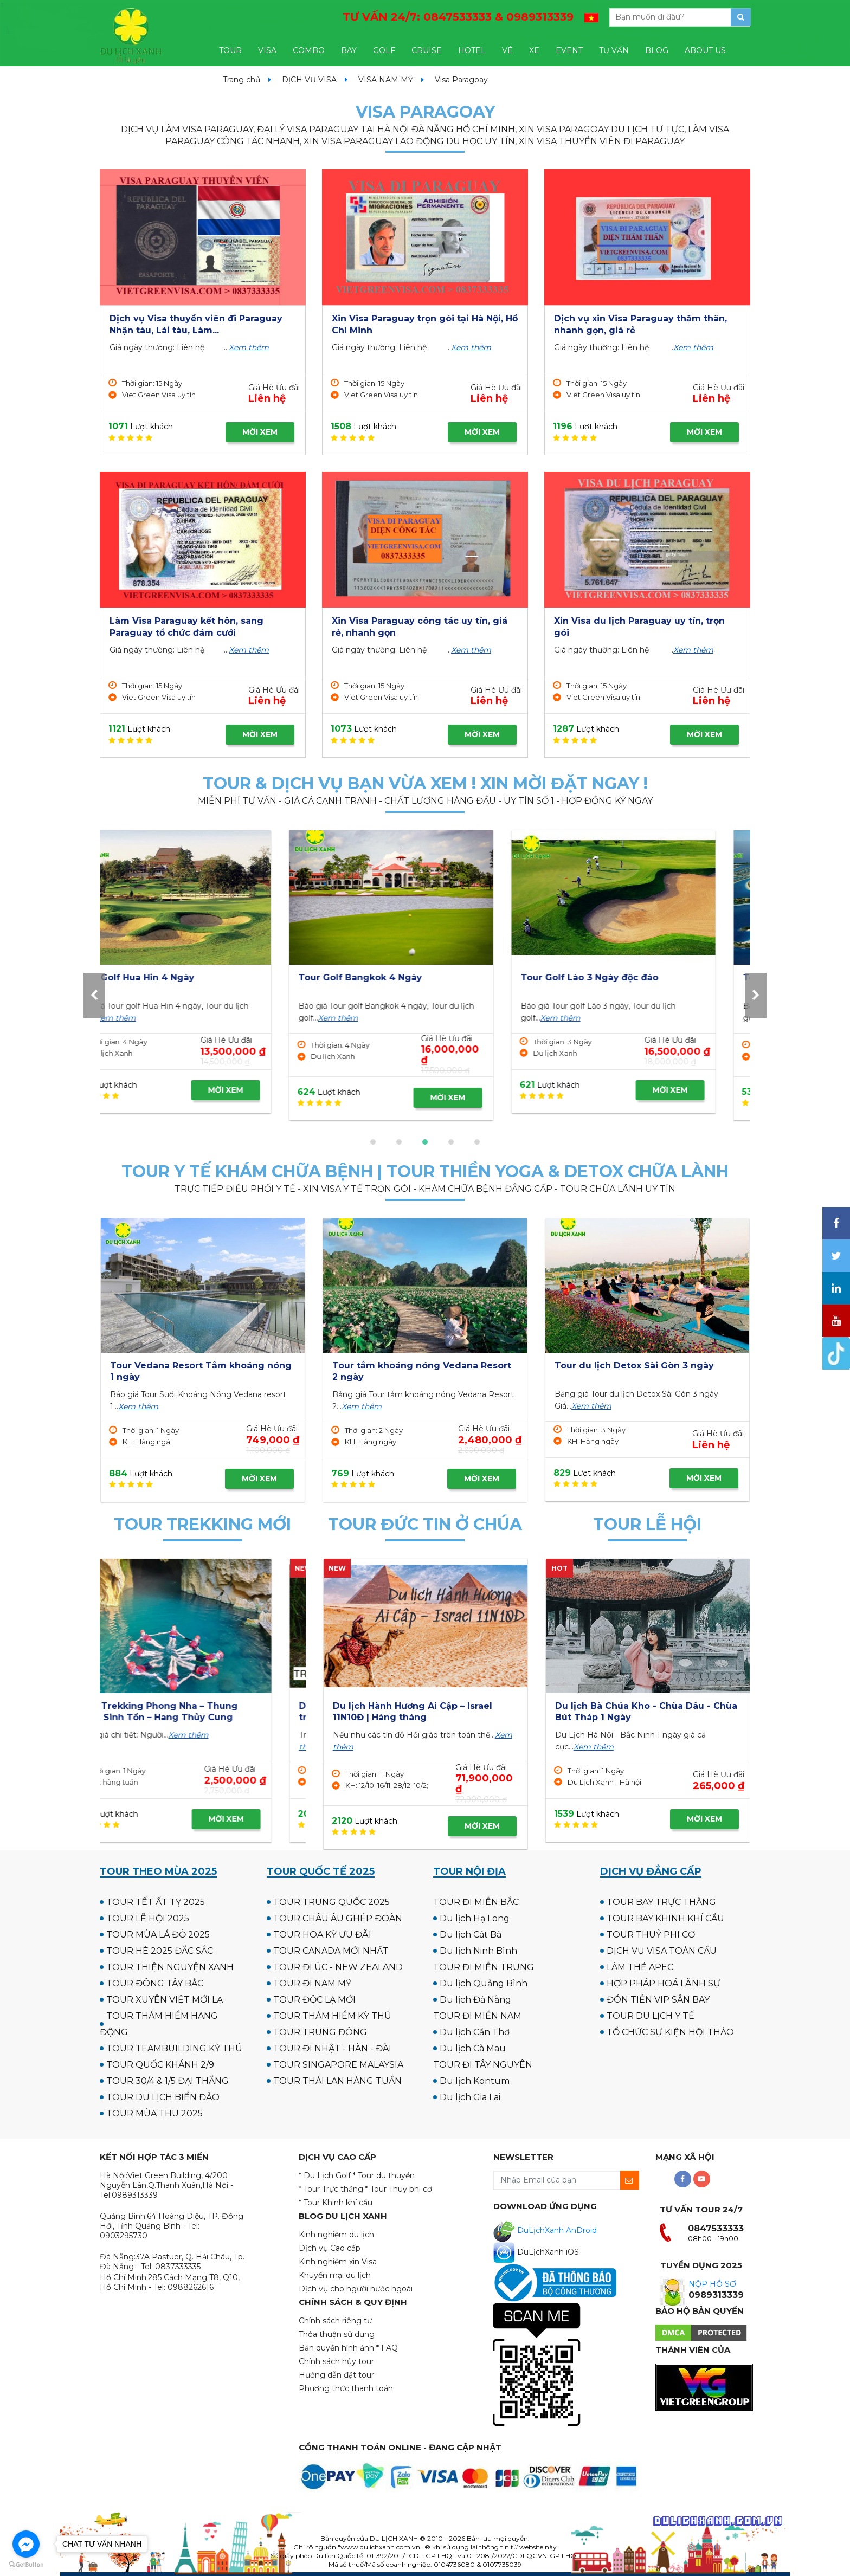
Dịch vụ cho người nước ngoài (356, 2289)
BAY (349, 50)
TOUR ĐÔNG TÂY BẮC (154, 1983)
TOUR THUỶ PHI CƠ (651, 1934)
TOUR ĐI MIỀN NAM (477, 2016)
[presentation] (94, 995)
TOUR (230, 50)
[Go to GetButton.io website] (26, 2564)
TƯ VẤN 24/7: (458, 16)
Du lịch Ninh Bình (478, 1951)
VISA (267, 50)
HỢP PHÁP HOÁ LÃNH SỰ (663, 1983)
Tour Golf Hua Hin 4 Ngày (614, 977)
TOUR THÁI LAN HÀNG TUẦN (337, 2081)
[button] (373, 1142)
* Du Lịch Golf (325, 2175)
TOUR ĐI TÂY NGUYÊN (482, 2064)
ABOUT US (705, 50)
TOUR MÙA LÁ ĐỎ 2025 (158, 1934)
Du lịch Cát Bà (470, 1934)
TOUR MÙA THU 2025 (154, 2113)
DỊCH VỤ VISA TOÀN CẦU (662, 1951)
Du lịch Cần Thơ (475, 2032)
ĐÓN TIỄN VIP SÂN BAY (658, 1999)
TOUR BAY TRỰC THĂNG (661, 1902)
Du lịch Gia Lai (470, 2097)
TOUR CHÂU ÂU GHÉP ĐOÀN (337, 1918)
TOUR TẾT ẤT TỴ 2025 (155, 1902)
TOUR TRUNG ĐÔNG (320, 2032)
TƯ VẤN (614, 50)
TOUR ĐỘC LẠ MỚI (314, 1999)
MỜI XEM (260, 432)
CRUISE (426, 50)
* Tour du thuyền (384, 2175)
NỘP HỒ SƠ (712, 2284)
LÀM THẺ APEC (640, 1967)
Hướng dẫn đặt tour (336, 2375)
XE (534, 50)
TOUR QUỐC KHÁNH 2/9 (160, 2064)
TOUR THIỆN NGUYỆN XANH (170, 1967)
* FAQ (387, 2348)
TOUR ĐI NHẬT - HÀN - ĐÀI (332, 2048)
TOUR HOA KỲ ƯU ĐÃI (322, 1934)
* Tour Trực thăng (331, 2189)
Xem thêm (249, 347)
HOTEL (472, 50)
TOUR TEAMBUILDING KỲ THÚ (174, 2048)
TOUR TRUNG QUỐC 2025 (331, 1902)
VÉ (507, 50)
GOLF (384, 50)
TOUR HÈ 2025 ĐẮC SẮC (159, 1951)
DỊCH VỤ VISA (309, 80)
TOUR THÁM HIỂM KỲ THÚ (332, 2016)
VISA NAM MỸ (385, 80)
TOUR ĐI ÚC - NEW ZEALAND (338, 1967)
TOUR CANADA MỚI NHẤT (331, 1951)
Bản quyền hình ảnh (336, 2348)
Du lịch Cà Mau (473, 2048)
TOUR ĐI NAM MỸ (312, 1983)
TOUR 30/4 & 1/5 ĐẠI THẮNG (167, 2081)
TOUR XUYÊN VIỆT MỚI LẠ (164, 1999)
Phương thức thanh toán (346, 2388)
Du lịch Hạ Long (475, 1918)
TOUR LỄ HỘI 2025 (147, 1918)
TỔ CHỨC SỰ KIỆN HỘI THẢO (670, 2032)
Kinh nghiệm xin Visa (338, 2262)
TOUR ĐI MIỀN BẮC (476, 1902)
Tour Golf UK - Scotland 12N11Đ (404, 977)
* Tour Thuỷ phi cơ (398, 2189)
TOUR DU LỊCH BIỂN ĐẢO (163, 2097)
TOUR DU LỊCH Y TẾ (650, 2016)
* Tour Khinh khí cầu (335, 2202)
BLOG (656, 50)
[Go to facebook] (26, 2544)
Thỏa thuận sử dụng (337, 2334)
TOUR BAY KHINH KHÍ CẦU (665, 1918)
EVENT (569, 50)
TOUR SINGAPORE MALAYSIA (338, 2064)
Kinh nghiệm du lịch (336, 2234)
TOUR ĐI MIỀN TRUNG (483, 1967)
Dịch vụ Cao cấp (329, 2248)
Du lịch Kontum (475, 2081)
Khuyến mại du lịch (335, 2275)
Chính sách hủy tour (336, 2361)
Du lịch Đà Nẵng (475, 1999)
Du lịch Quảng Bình (483, 1983)
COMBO (309, 50)
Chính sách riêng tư (335, 2321)
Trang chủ (241, 80)
